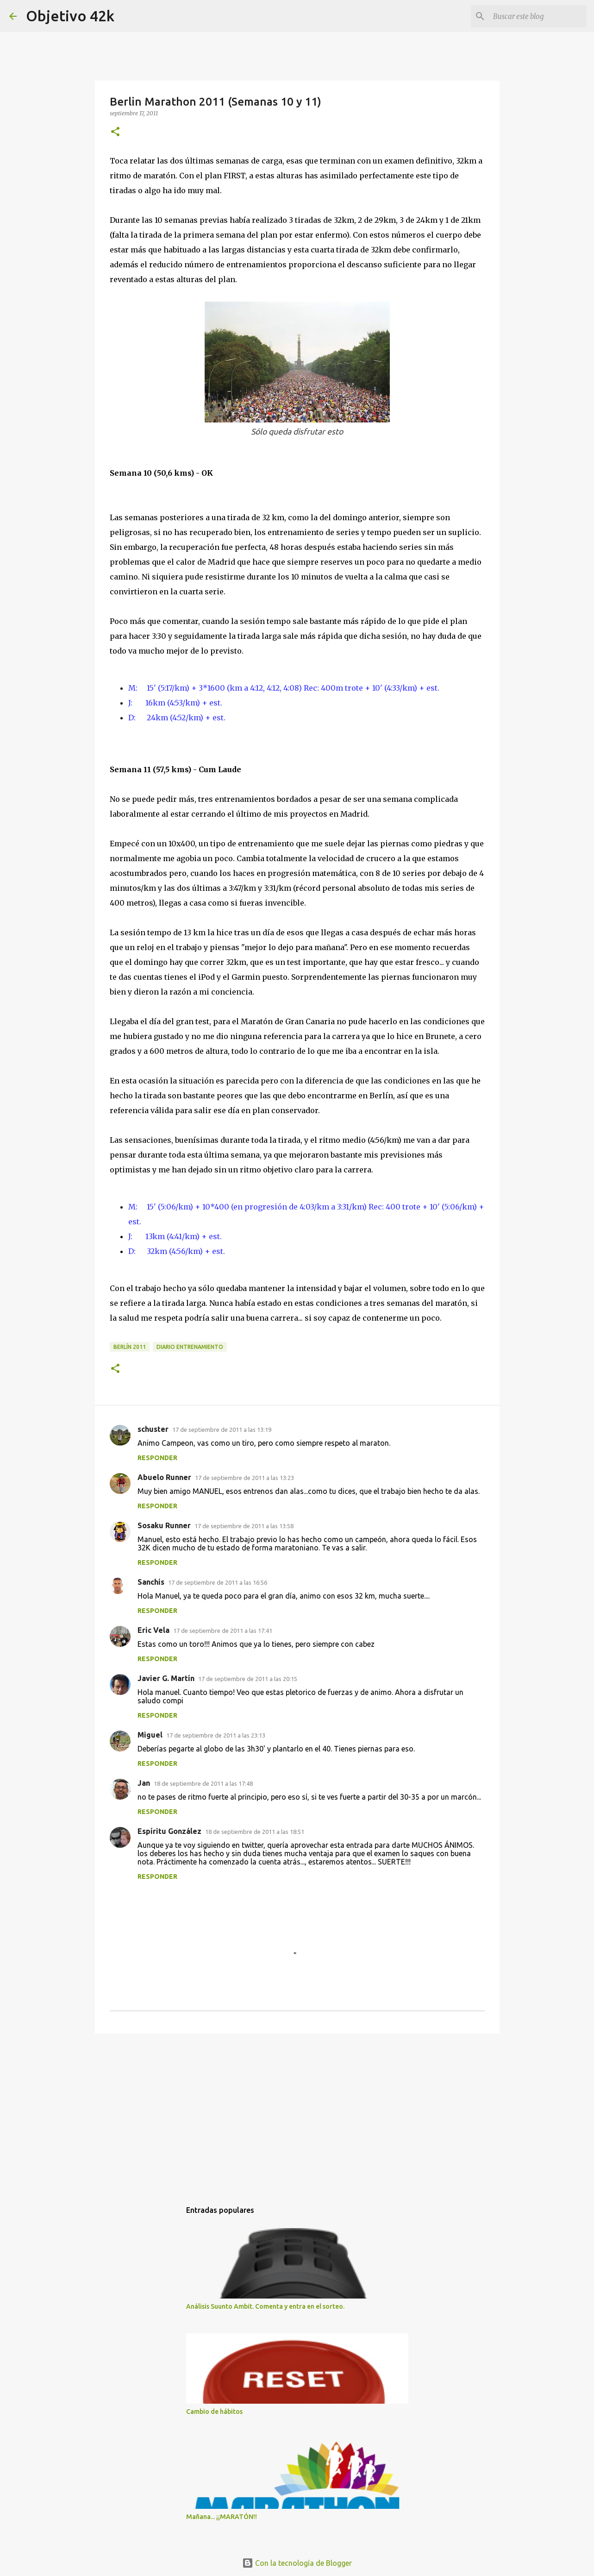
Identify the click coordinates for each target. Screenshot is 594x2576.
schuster (153, 1429)
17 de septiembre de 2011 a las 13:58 (244, 1526)
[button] (115, 132)
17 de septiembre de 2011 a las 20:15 (247, 1678)
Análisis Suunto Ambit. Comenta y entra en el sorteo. (265, 2306)
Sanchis (151, 1582)
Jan (144, 1783)
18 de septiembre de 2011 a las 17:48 (203, 1783)
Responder (157, 1457)
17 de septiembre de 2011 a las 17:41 (222, 1630)
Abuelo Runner (164, 1477)
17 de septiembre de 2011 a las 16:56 (217, 1582)
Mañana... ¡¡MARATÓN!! (221, 2516)
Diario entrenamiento (189, 1347)
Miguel (150, 1735)
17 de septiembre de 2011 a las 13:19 (221, 1429)
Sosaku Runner (164, 1525)
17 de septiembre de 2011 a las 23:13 (215, 1735)
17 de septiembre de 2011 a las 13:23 (244, 1477)
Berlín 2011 (129, 1347)
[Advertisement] (297, 2112)
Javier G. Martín (166, 1678)
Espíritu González (169, 1831)
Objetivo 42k (70, 15)
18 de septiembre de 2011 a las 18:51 (254, 1831)
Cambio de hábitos (214, 2411)
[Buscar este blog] (538, 16)
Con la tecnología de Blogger (297, 2563)
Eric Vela (153, 1630)
